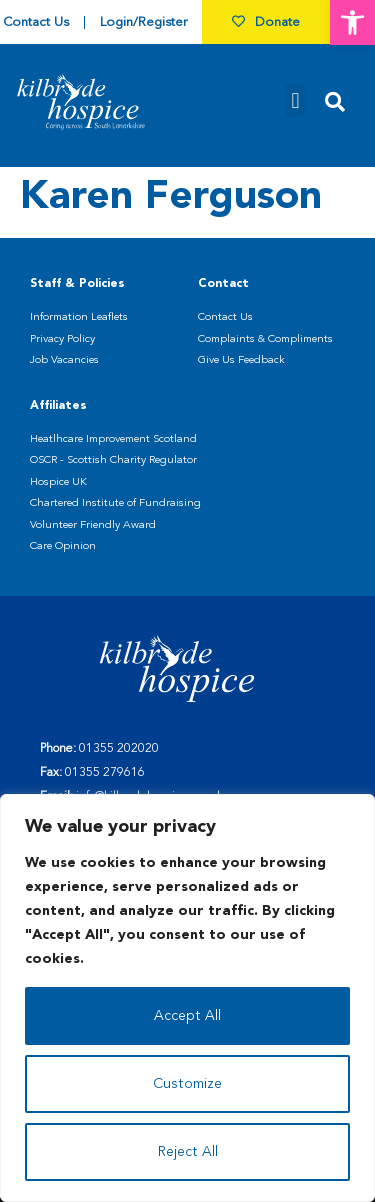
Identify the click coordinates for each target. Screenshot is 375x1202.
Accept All (187, 1016)
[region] (187, 998)
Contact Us (36, 22)
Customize (187, 1084)
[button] (352, 22)
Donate (266, 22)
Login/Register (143, 22)
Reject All (188, 1152)
